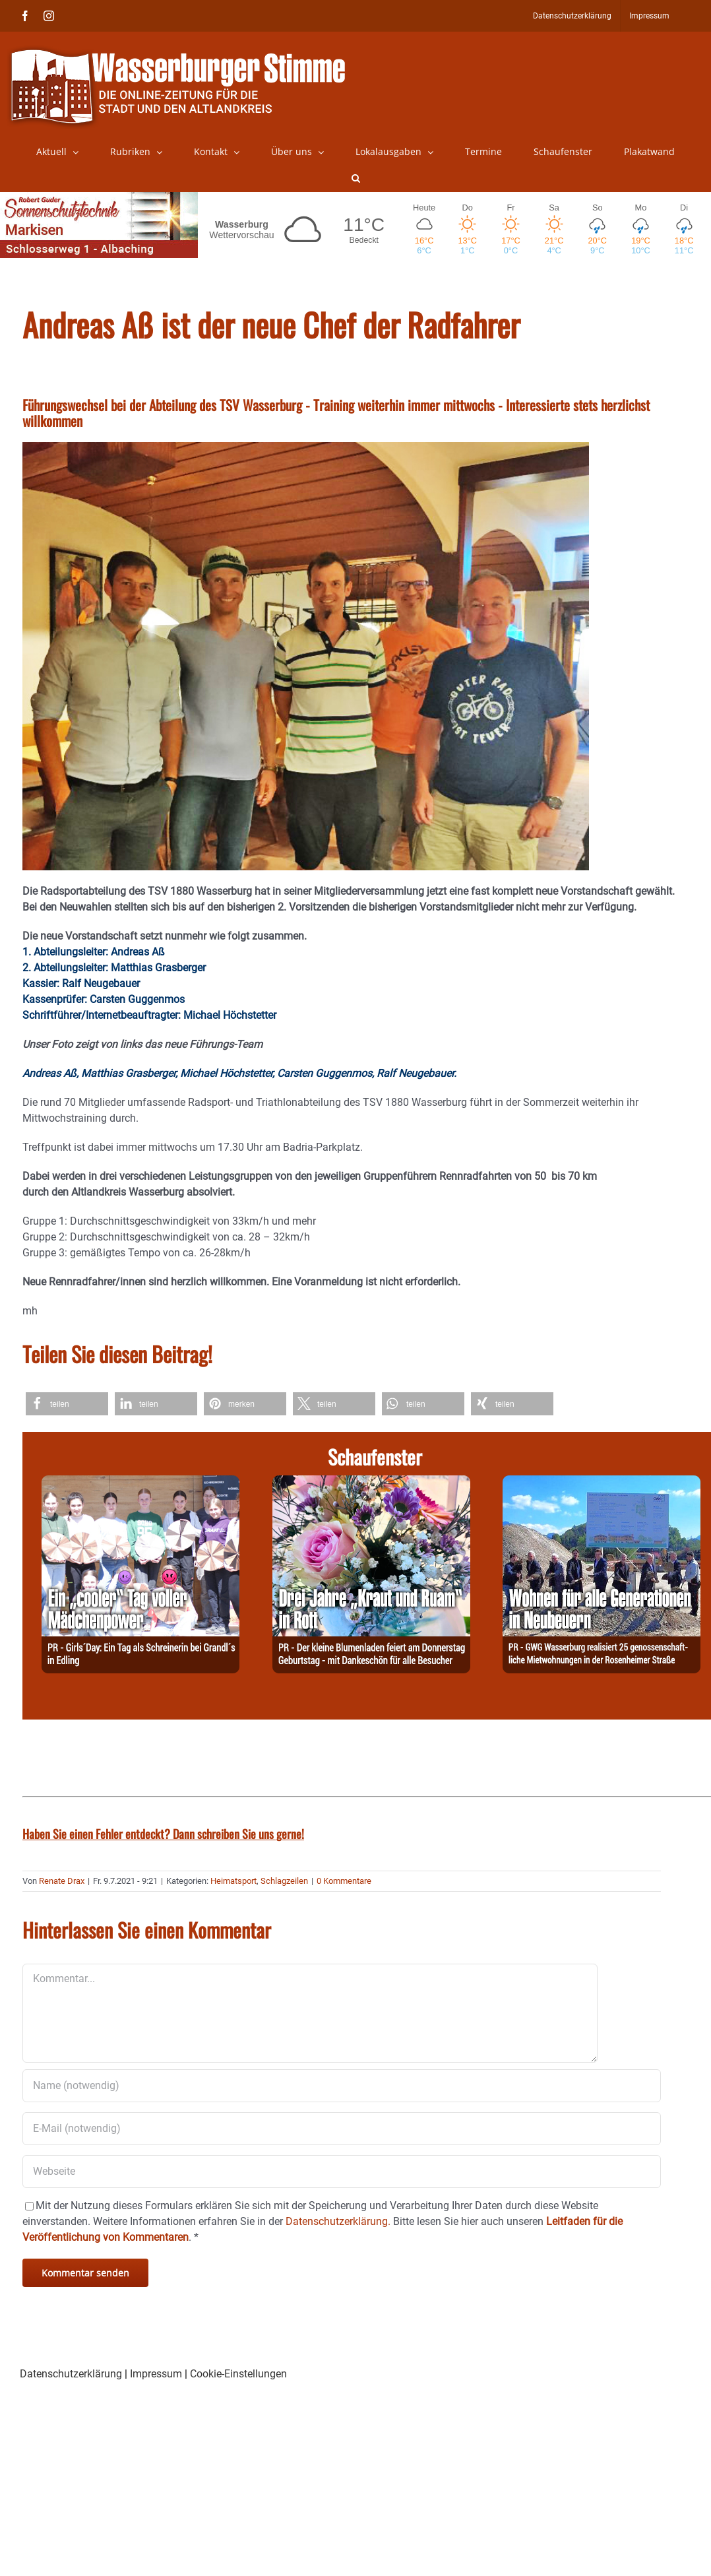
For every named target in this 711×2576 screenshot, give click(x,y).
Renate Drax (61, 1881)
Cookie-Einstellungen (238, 2373)
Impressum (156, 2373)
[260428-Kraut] (371, 1483)
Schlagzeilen (284, 1881)
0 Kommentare (344, 1881)
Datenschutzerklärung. (338, 2221)
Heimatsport (233, 1881)
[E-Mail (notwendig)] (341, 2128)
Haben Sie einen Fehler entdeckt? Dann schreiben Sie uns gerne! (163, 1833)
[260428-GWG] (601, 1483)
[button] (356, 178)
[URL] (341, 2171)
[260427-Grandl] (140, 1483)
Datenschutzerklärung (71, 2373)
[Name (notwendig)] (341, 2085)
